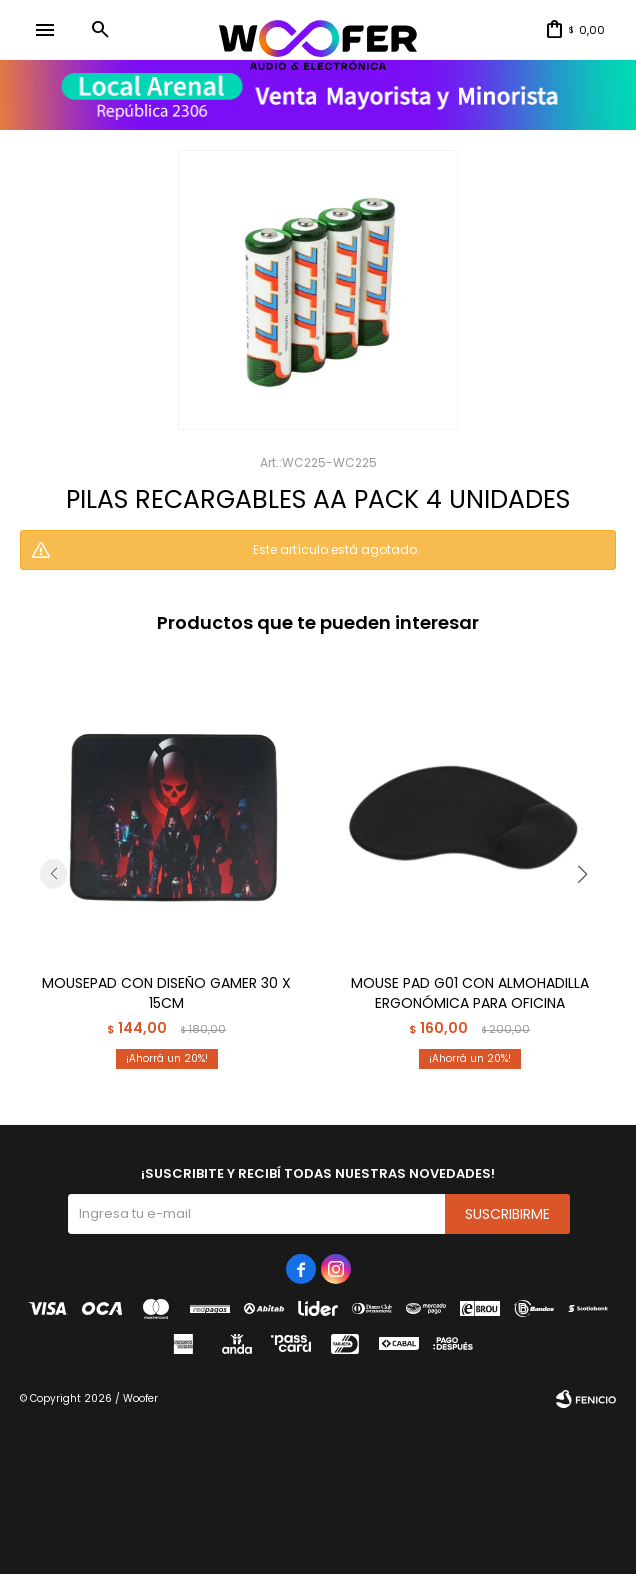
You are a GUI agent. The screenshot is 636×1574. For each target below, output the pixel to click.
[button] (100, 30)
